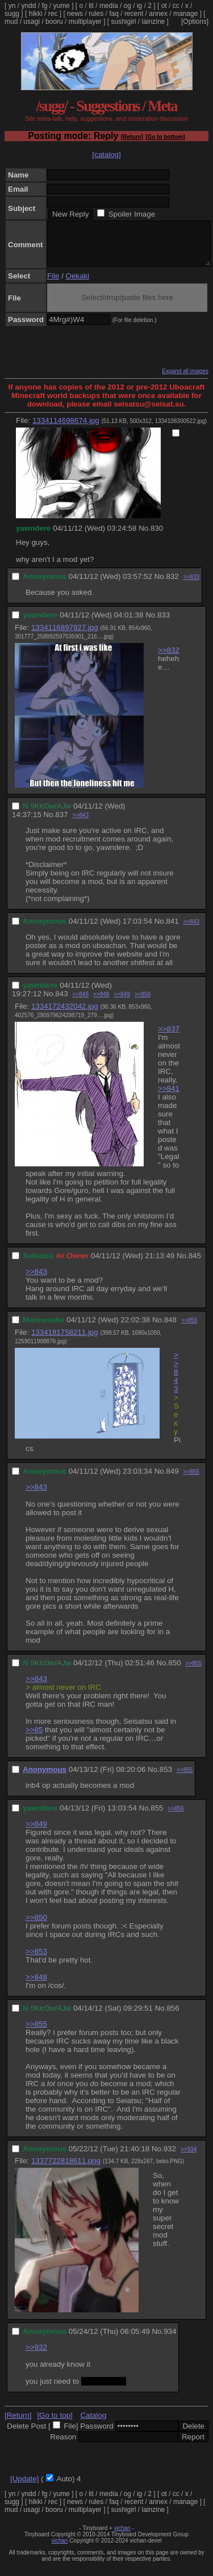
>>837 (168, 1037)
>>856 (176, 1817)
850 (174, 1671)
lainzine (153, 22)
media (108, 6)
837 (61, 823)
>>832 (168, 658)
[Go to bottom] (165, 137)
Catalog (93, 2424)
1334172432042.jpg (64, 1014)
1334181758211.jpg (64, 1340)
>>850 (143, 1003)
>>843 (81, 823)
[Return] (132, 137)
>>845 (81, 1003)
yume (61, 6)
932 (170, 2157)
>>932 (36, 2355)
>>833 (191, 585)
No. (145, 536)
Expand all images (185, 380)
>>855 (189, 1329)
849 (172, 1479)
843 (61, 1002)
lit (91, 6)
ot (164, 6)
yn (12, 6)
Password (97, 2434)
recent (133, 14)
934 (170, 2340)
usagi (31, 22)
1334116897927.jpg (64, 636)
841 (172, 929)
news (75, 14)
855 (157, 1816)
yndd (28, 6)
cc (176, 6)
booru (54, 22)
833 (163, 623)
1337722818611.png (66, 2169)
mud (11, 22)
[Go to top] (54, 2424)
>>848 (101, 1003)
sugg (12, 14)
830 (157, 536)
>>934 (189, 2158)
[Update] (24, 2487)
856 (172, 2016)
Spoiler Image (131, 214)
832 (172, 585)
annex (158, 14)
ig (139, 6)
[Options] (194, 22)
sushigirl (123, 22)
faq (114, 14)
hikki (36, 14)
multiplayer (85, 22)
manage (185, 14)
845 (195, 1264)
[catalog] (106, 154)
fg (44, 6)
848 (170, 1328)
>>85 (34, 1738)
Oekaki (77, 284)
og (127, 6)
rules (96, 14)
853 (166, 1778)
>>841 (168, 1097)
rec (53, 14)
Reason (63, 2445)
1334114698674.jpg (65, 429)
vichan (122, 2536)
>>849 (122, 1003)
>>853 (36, 1960)
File (53, 284)
